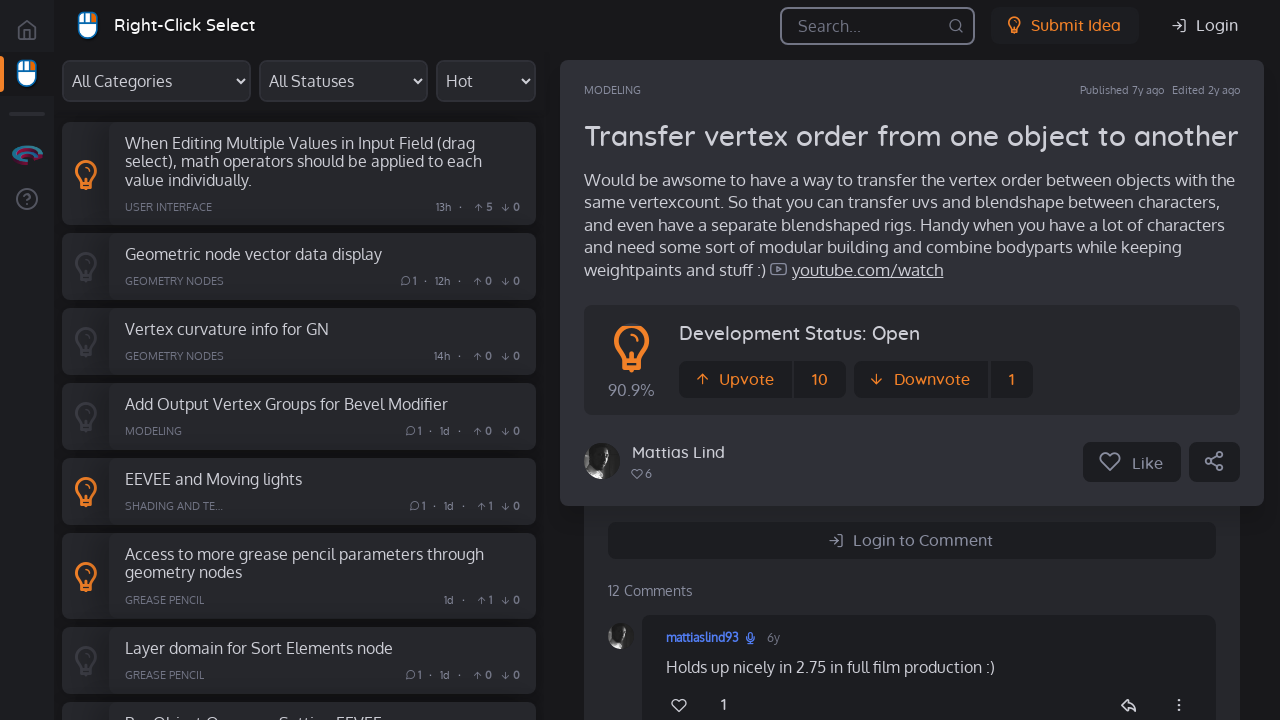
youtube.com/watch (867, 269)
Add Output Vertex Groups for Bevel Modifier (286, 403)
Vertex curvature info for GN (227, 328)
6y (773, 637)
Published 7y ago (1122, 90)
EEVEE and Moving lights (213, 478)
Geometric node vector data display (253, 253)
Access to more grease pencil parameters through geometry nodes (304, 563)
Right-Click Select (184, 25)
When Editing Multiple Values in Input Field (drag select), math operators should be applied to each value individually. (303, 161)
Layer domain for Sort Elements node (259, 647)
